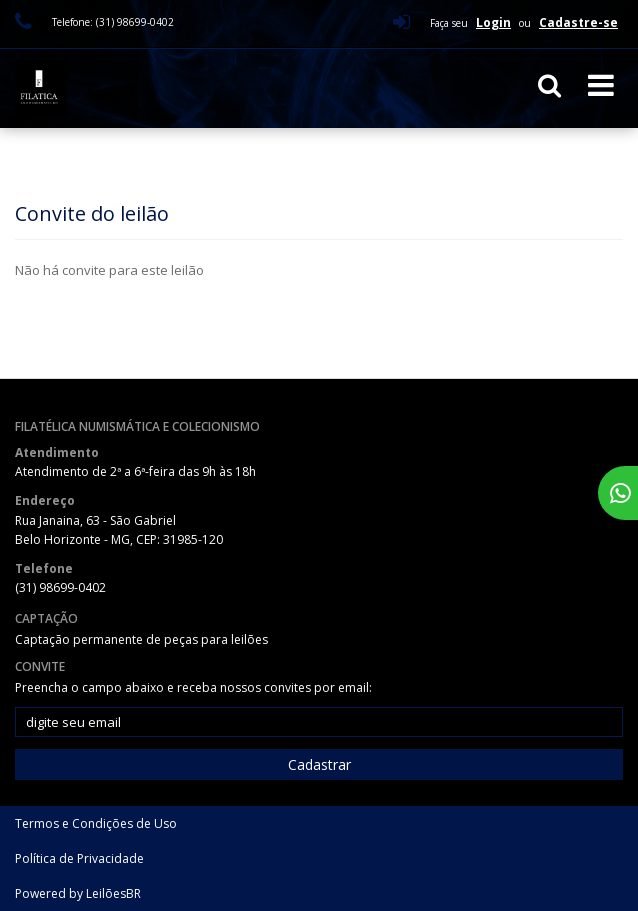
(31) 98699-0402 (60, 587)
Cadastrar (319, 764)
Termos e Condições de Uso (96, 823)
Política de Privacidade (79, 858)
